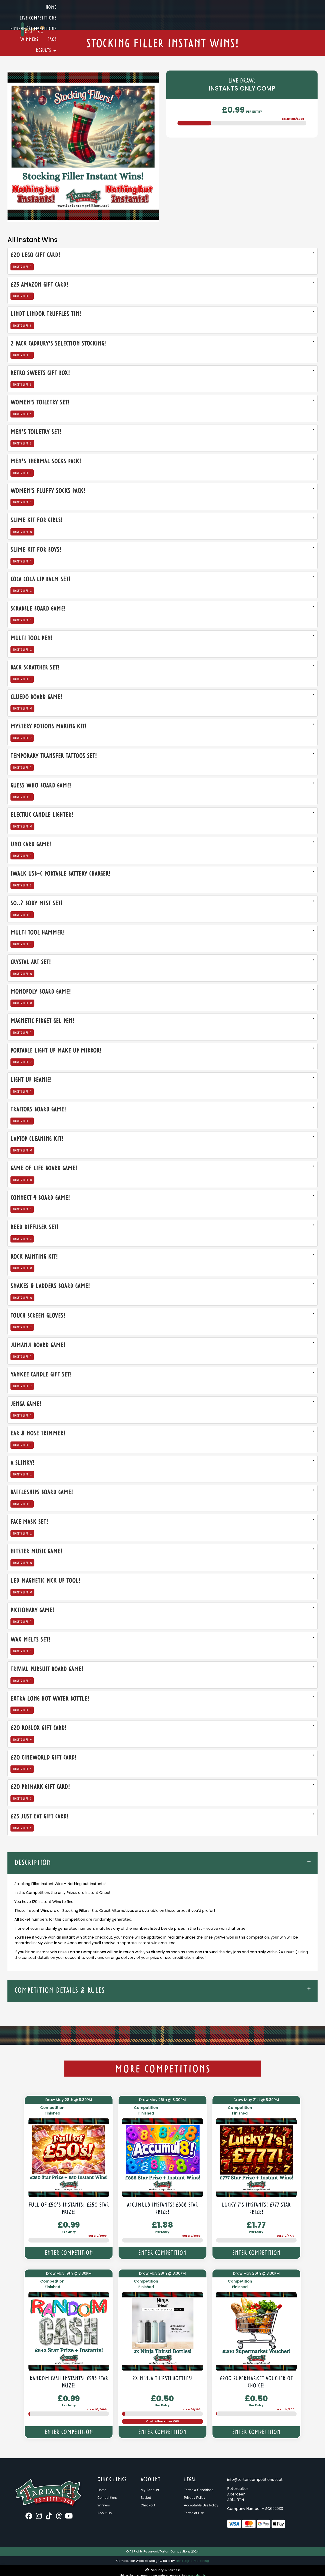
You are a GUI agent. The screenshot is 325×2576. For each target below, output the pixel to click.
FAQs (220, 12)
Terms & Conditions (198, 2490)
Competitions (107, 2497)
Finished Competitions (156, 12)
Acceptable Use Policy (201, 2505)
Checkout (148, 2505)
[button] (162, 1863)
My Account (150, 2490)
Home (71, 12)
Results (244, 12)
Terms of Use (194, 2513)
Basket (146, 2497)
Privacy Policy (194, 2497)
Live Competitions (105, 12)
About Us (104, 2513)
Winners (197, 12)
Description (32, 1863)
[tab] (162, 261)
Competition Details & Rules (59, 1991)
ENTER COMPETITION (68, 2253)
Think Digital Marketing (192, 2561)
